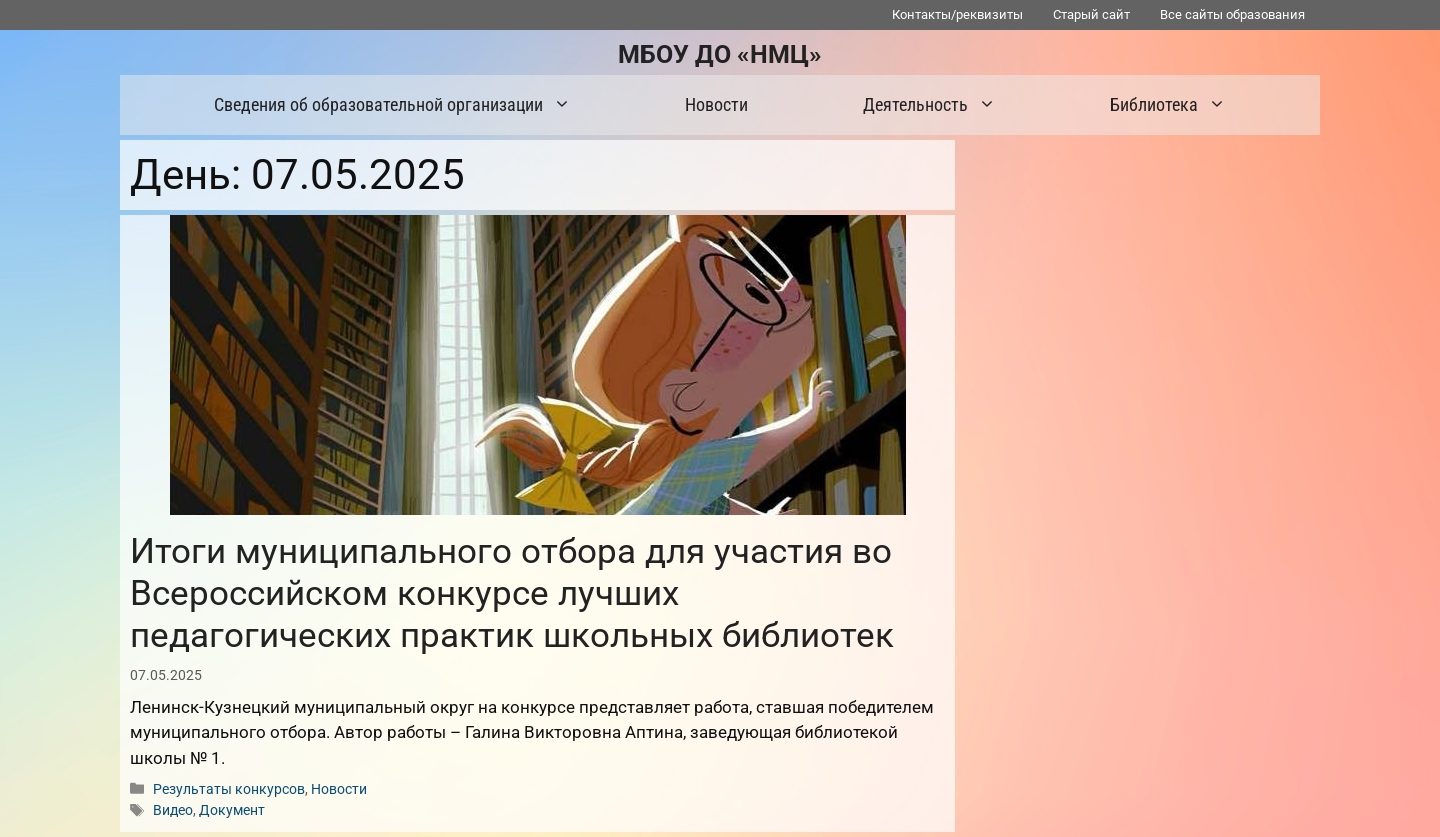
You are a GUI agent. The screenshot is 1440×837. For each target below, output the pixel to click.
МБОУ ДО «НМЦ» (720, 54)
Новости (716, 104)
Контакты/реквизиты (957, 14)
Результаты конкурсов (229, 789)
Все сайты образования (1232, 14)
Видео (173, 810)
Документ (232, 810)
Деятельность (939, 105)
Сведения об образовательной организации (402, 105)
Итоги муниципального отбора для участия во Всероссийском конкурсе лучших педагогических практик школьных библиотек (512, 593)
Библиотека (1178, 105)
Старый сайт (1091, 14)
